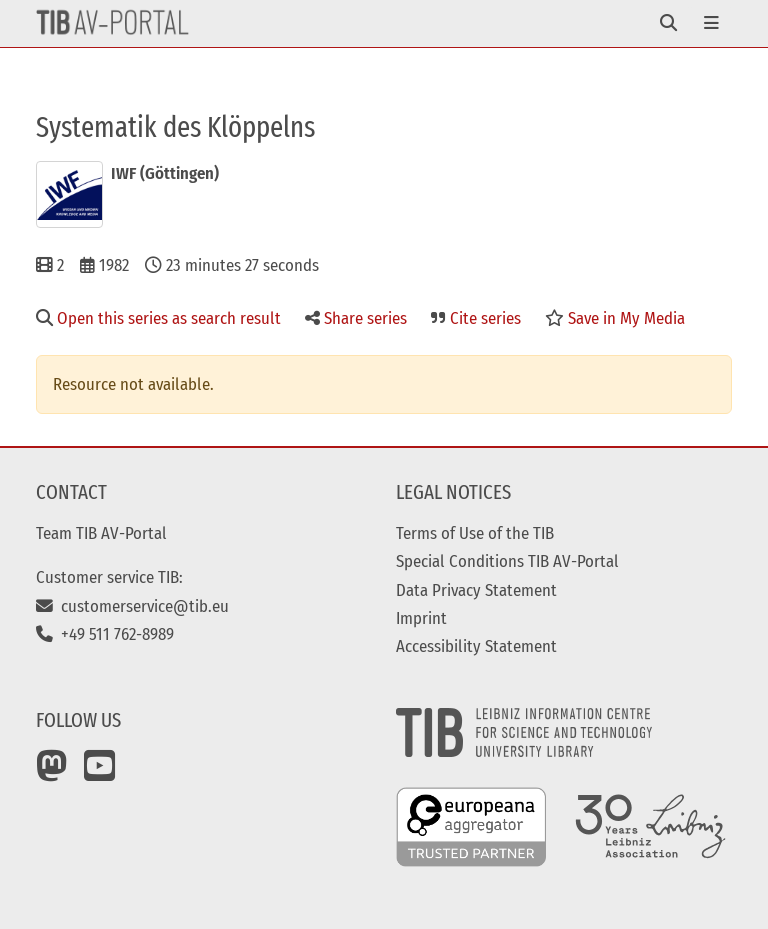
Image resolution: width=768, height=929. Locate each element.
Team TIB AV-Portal (101, 533)
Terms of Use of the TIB (475, 533)
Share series (356, 318)
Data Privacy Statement (476, 590)
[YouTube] (100, 773)
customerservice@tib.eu (132, 606)
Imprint (421, 618)
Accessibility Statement (476, 646)
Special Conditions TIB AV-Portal (507, 561)
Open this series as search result (158, 318)
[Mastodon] (52, 773)
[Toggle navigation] (668, 23)
